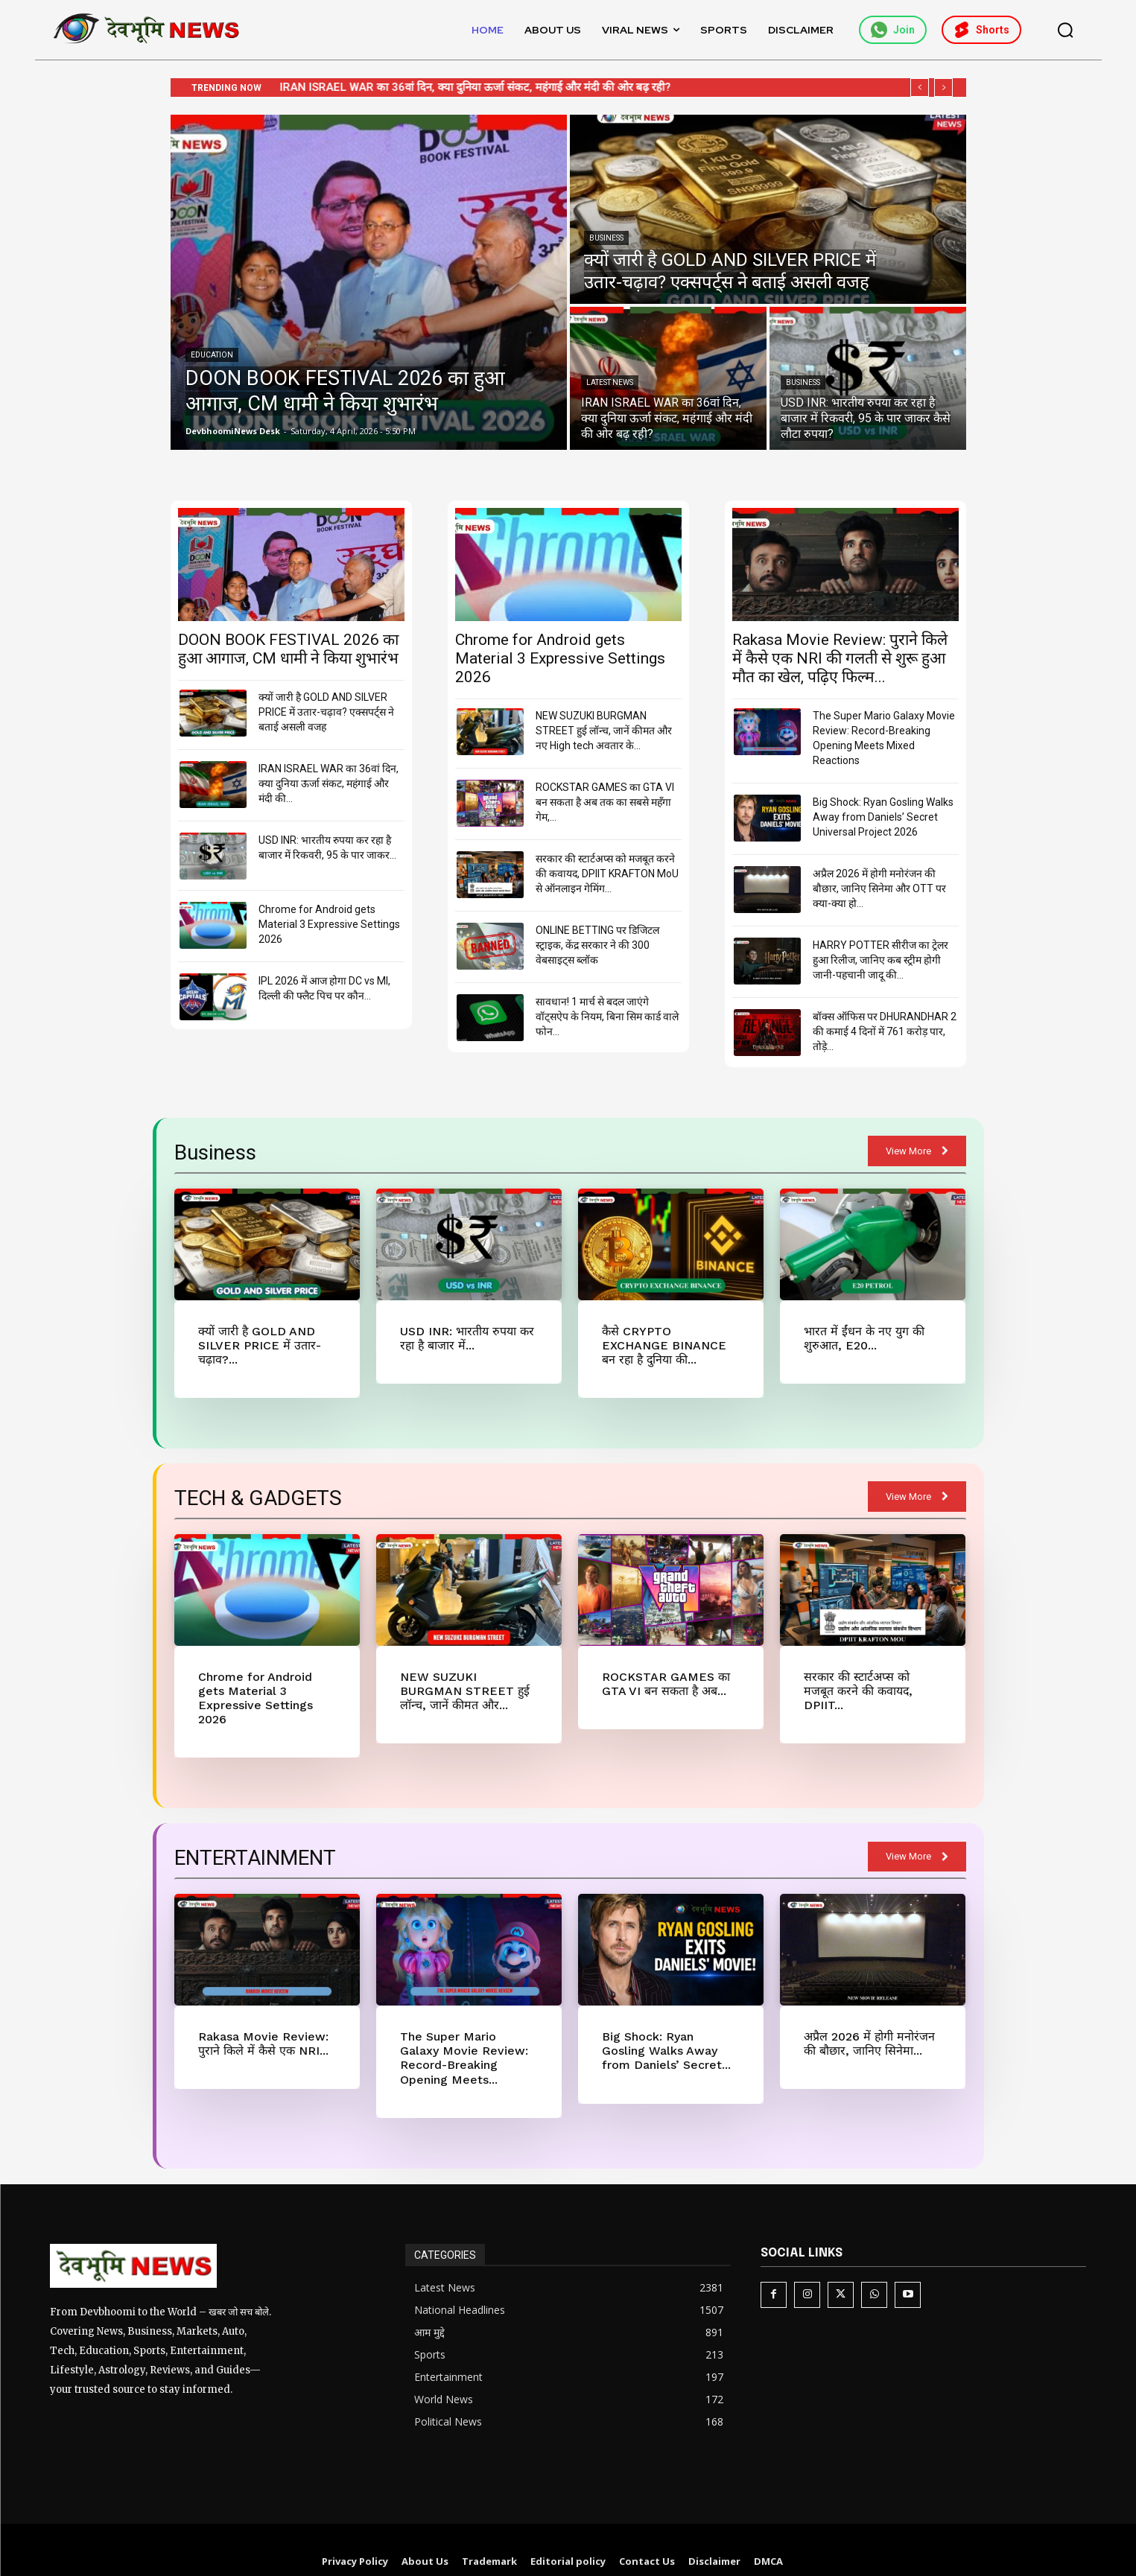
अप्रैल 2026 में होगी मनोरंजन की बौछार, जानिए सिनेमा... (865, 2023)
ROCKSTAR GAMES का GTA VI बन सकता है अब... (661, 1680)
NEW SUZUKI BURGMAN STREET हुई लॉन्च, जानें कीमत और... (468, 1687)
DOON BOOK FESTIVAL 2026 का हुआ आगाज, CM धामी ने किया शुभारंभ (288, 649)
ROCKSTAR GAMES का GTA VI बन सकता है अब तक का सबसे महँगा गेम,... (605, 802)
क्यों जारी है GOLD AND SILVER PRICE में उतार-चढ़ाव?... (254, 1344)
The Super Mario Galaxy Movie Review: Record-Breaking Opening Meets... (465, 2037)
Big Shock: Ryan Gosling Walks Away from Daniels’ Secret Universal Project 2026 (883, 817)
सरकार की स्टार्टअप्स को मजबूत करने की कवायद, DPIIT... (871, 1680)
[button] (1065, 29)
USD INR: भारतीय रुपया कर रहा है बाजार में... (463, 1337)
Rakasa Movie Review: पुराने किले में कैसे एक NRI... (259, 2023)
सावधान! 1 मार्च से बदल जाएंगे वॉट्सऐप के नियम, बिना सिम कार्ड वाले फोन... (607, 1016)
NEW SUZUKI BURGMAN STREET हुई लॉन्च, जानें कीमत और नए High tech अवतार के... (604, 730)
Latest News (609, 382)
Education (212, 355)
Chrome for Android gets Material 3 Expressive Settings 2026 (329, 924)
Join (893, 30)
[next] (943, 87)
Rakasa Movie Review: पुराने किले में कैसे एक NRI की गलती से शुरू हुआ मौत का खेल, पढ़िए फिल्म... (840, 658)
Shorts (981, 30)
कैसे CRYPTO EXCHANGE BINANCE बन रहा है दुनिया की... (665, 1344)
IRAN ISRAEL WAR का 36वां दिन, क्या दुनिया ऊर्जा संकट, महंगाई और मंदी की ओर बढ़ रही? (489, 87)
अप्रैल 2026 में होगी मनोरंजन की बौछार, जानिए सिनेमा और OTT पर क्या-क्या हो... (879, 888)
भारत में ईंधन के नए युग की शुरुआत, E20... (861, 1337)
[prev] (919, 87)
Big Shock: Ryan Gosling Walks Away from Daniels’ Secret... (668, 2030)
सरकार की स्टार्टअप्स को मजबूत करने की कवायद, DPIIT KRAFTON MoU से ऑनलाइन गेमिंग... (607, 873)
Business (606, 238)
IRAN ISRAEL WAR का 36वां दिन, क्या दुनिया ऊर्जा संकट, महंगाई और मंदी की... (328, 783)
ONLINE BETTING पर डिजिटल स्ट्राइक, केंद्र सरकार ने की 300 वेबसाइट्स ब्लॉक (597, 945)
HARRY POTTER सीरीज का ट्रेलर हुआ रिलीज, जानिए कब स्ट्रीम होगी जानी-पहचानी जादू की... (880, 960)
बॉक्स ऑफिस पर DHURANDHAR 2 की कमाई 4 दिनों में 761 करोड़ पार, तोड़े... (884, 1031)
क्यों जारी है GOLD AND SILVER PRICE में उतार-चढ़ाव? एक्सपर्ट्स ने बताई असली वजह (326, 712)
